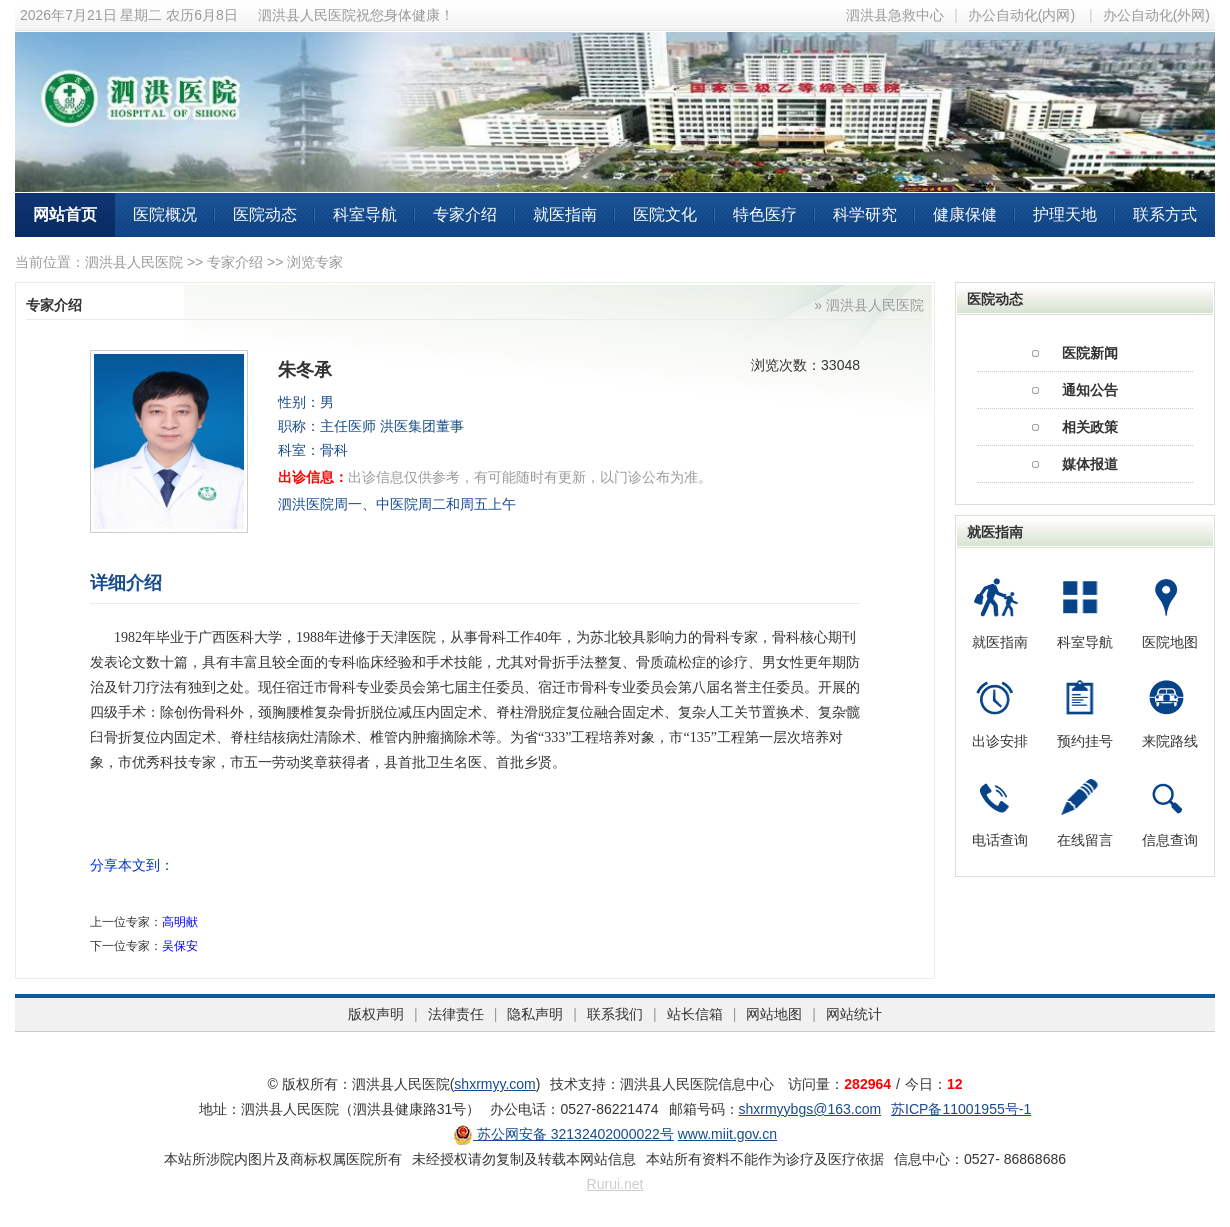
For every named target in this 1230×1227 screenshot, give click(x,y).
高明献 (180, 922)
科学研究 (865, 214)
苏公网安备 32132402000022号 (563, 1134)
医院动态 (265, 214)
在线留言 (1085, 840)
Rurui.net (615, 1184)
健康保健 (965, 214)
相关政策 (1090, 427)
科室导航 (365, 214)
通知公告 (1090, 390)
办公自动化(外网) (1156, 15)
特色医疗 (765, 214)
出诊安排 (1000, 741)
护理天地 (1065, 214)
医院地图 (1170, 642)
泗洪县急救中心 (895, 15)
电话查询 (1000, 840)
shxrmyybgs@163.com (810, 1109)
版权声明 (376, 1014)
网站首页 (65, 214)
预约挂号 (1085, 741)
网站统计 (854, 1014)
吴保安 (180, 946)
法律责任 (456, 1014)
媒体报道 (1090, 464)
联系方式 (1165, 214)
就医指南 (565, 214)
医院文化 (665, 214)
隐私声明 (535, 1014)
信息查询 (1170, 840)
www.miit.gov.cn (727, 1134)
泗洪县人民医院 (134, 262)
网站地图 (774, 1014)
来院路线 (1170, 741)
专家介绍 (465, 214)
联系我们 (615, 1014)
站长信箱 (695, 1014)
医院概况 (165, 214)
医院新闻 (1090, 353)
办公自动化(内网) (1021, 15)
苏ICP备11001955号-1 (961, 1109)
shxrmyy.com (494, 1084)
